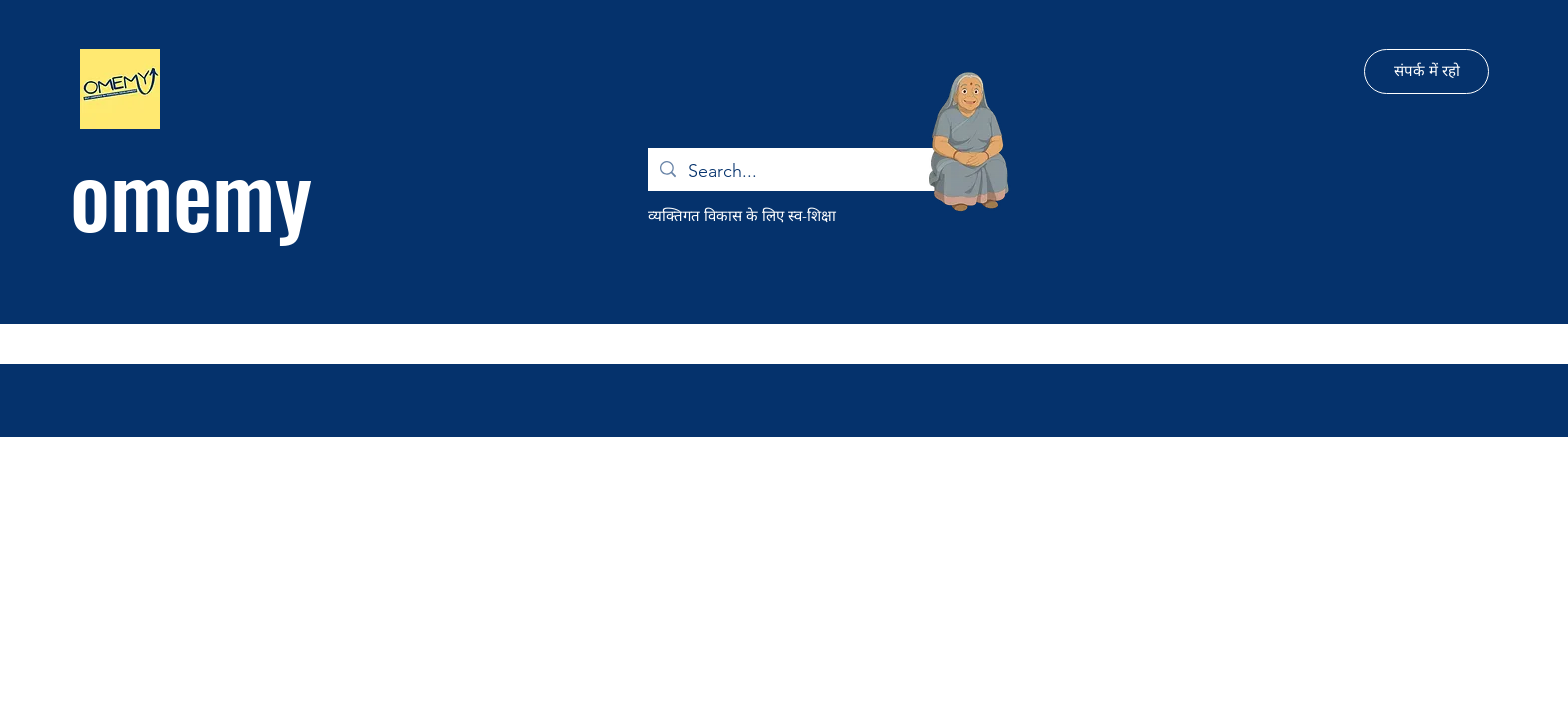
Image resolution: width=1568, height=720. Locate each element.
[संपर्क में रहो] (1426, 71)
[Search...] (798, 172)
